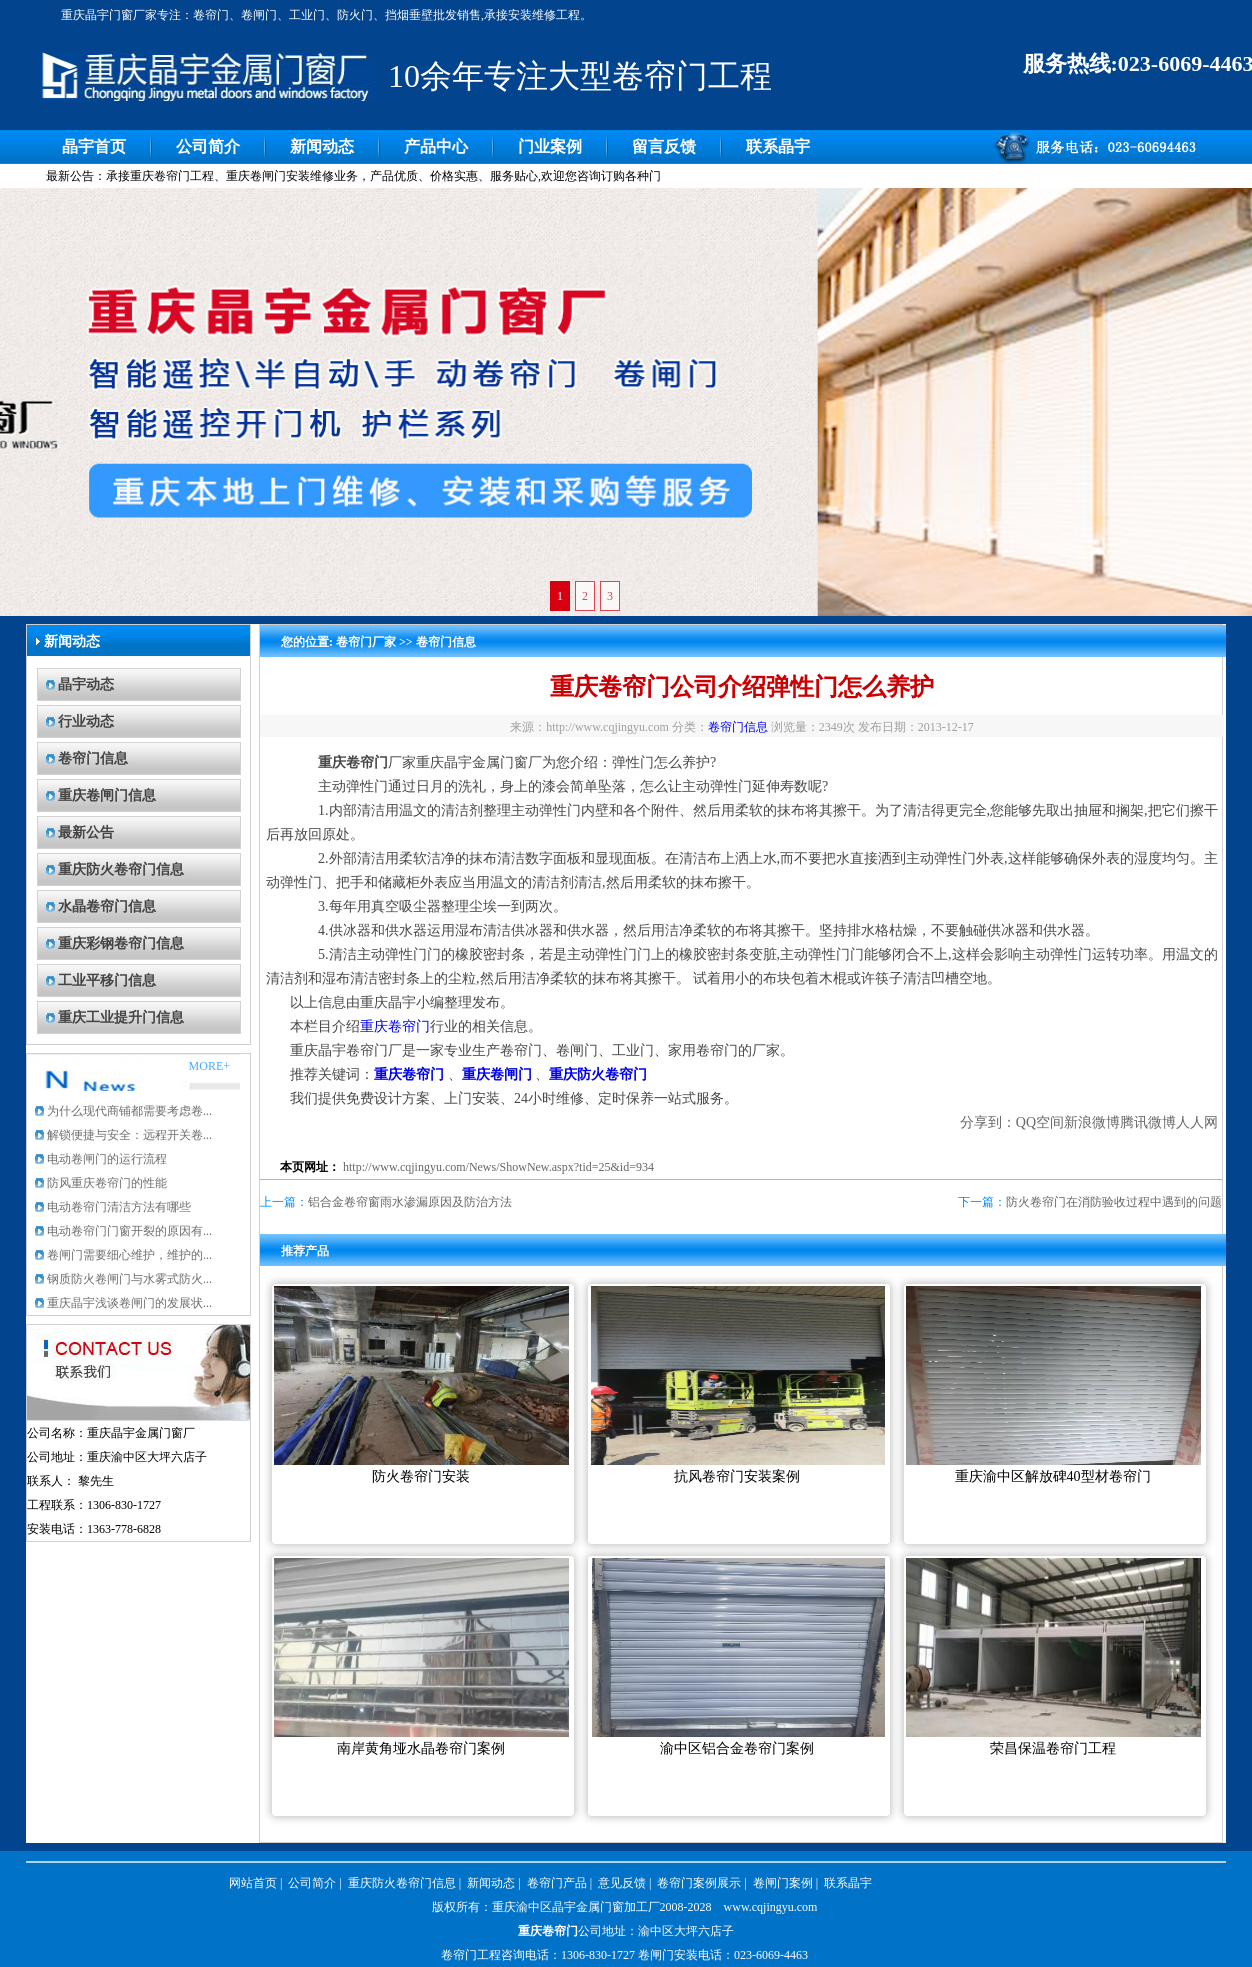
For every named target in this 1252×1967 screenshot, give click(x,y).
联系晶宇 (778, 146)
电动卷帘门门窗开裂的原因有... (129, 1231)
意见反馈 (622, 1883)
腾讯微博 (1148, 1122)
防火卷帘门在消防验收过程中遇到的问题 (1114, 1202)
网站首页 (253, 1883)
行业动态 (86, 721)
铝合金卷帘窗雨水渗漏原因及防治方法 (410, 1202)
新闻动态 (322, 146)
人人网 (1197, 1122)
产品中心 (436, 146)
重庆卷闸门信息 (107, 795)
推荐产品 (305, 1251)
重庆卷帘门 (395, 1026)
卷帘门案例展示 (699, 1883)
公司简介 (208, 146)
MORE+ (209, 1066)
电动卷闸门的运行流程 (107, 1159)
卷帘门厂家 (366, 642)
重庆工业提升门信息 (121, 1017)
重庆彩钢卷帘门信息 (121, 943)
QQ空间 (1040, 1122)
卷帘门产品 (557, 1883)
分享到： (988, 1122)
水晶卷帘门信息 (107, 906)
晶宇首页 (94, 146)
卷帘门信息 (93, 758)
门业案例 (550, 146)
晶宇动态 (86, 684)
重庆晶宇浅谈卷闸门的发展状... (129, 1303)
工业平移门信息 (107, 980)
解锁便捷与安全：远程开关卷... (129, 1135)
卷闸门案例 (783, 1883)
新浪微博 (1092, 1122)
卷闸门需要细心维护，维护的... (129, 1255)
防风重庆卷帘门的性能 (107, 1183)
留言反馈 (664, 146)
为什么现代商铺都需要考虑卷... (129, 1111)
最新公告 (86, 832)
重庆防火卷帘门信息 (121, 869)
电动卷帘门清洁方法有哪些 (119, 1207)
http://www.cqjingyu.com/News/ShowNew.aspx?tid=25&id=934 (498, 1167)
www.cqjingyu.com (771, 1907)
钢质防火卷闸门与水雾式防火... (129, 1279)
